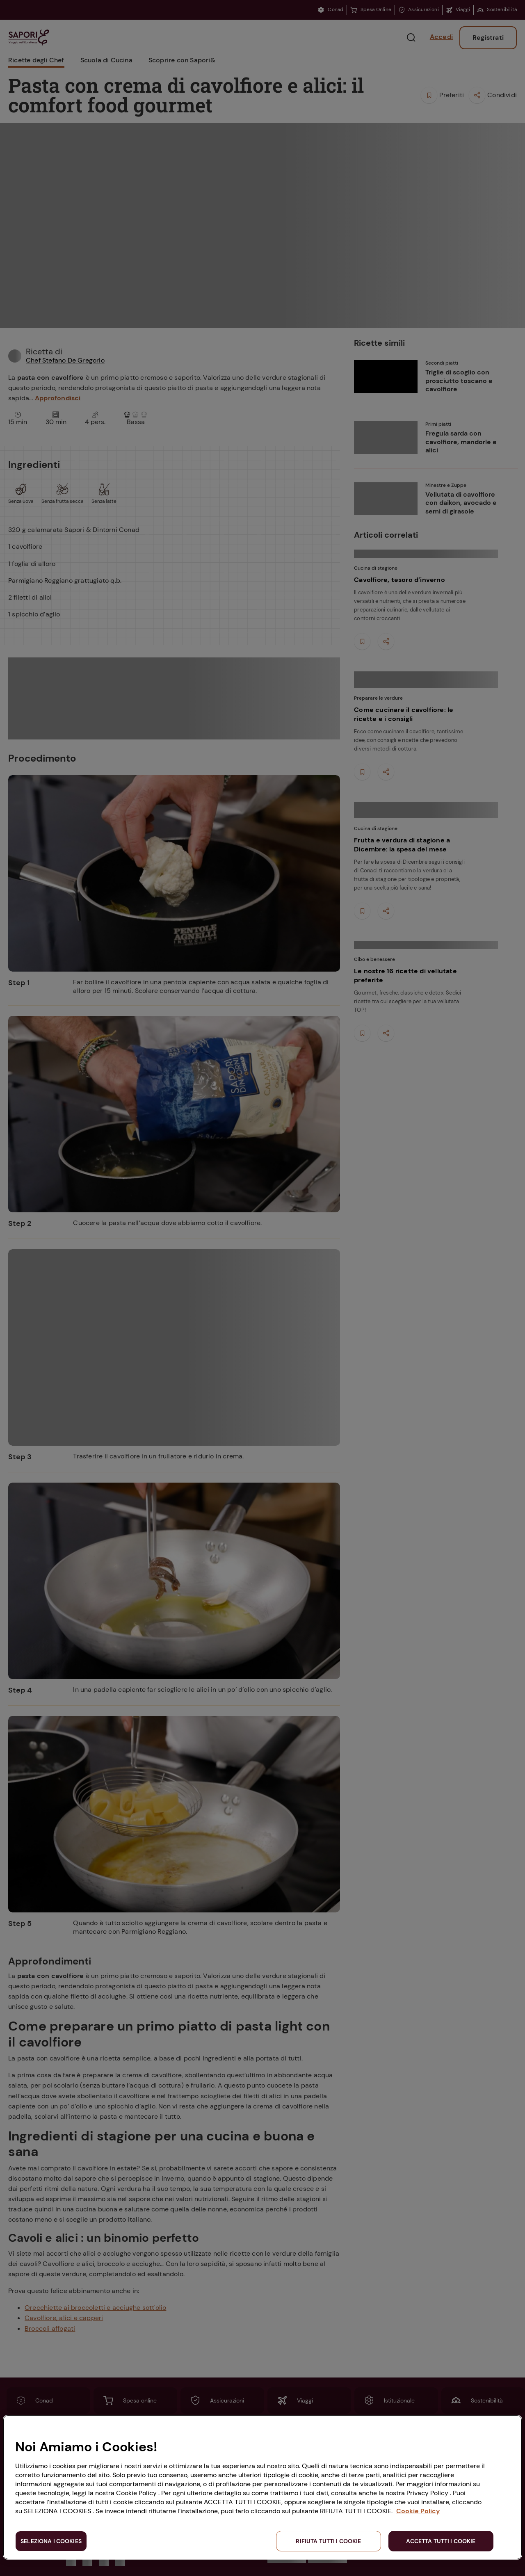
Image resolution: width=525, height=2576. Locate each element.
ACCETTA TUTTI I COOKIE (440, 2541)
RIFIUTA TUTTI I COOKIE (328, 2541)
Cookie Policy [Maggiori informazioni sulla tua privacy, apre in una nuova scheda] (418, 2511)
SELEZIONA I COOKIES (51, 2541)
